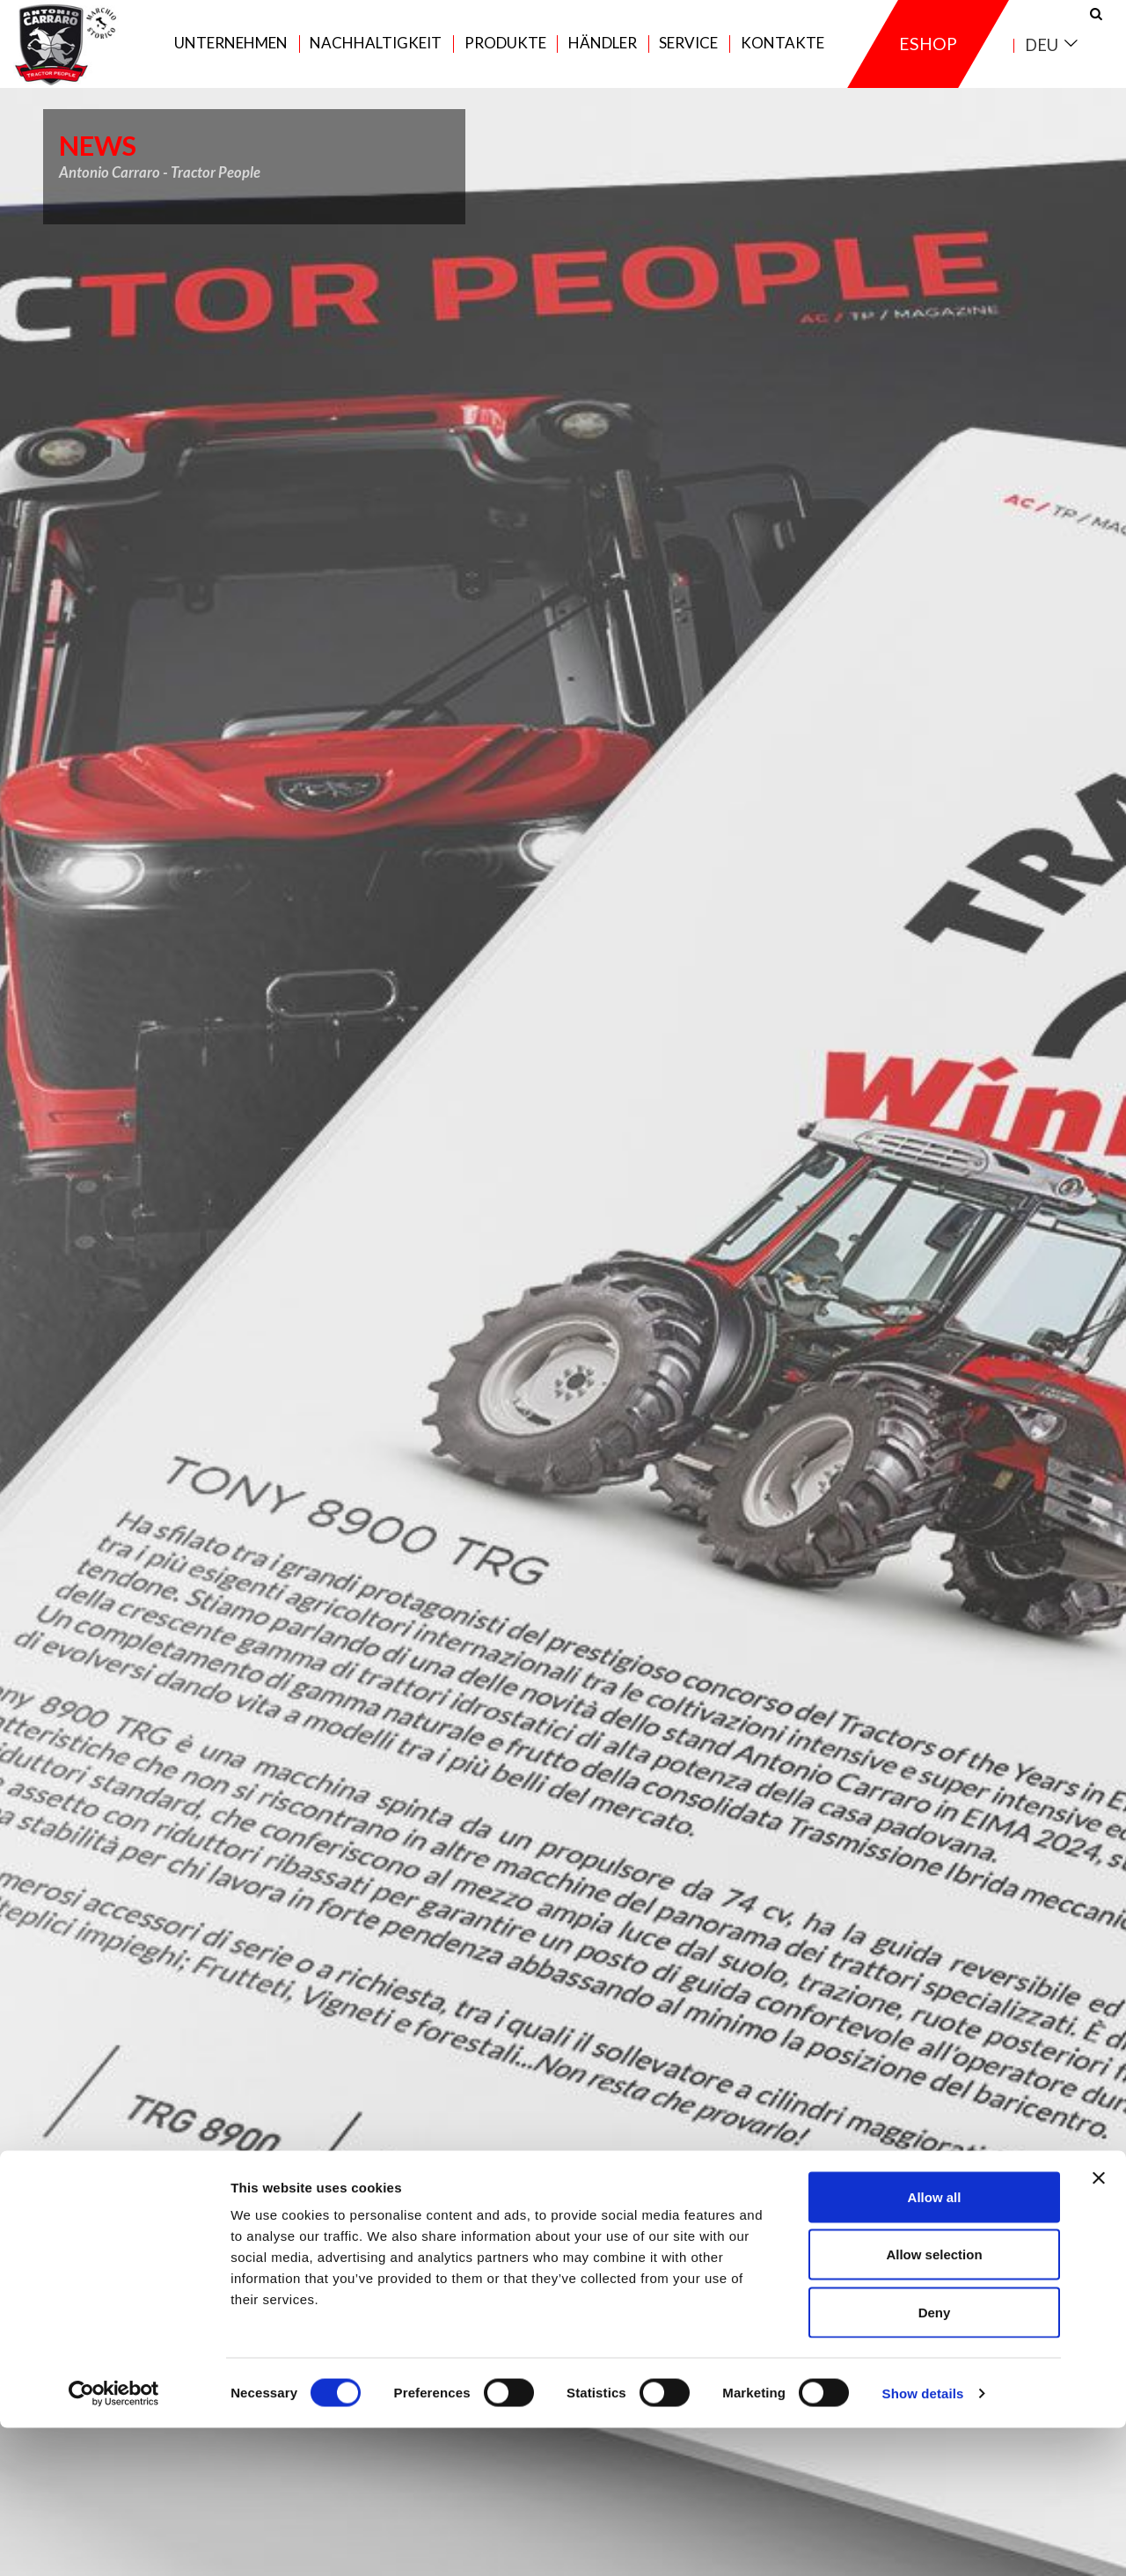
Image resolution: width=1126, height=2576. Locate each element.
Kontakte (782, 54)
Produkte (505, 54)
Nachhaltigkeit (376, 54)
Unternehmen (231, 54)
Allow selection (934, 2403)
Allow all (934, 2345)
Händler (602, 54)
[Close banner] (1099, 2326)
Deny (934, 2460)
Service (688, 54)
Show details (923, 2541)
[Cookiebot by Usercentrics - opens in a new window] (114, 2541)
